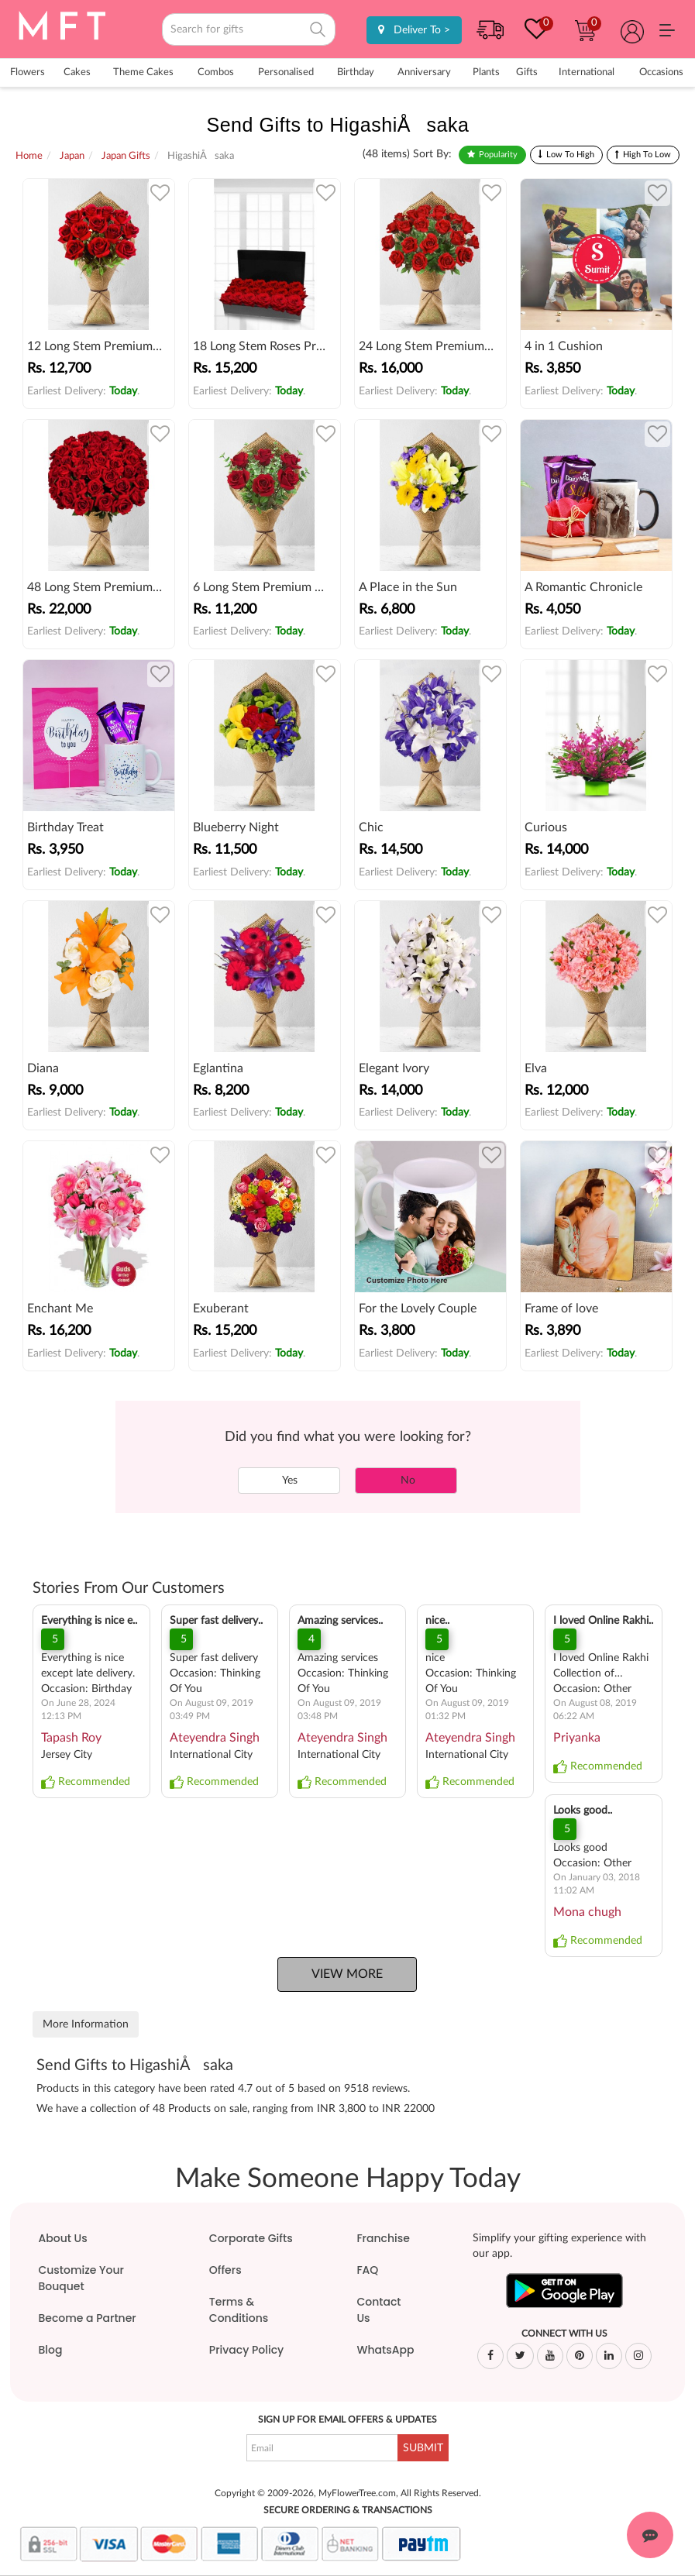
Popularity (498, 154)
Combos (216, 72)
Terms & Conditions (238, 2310)
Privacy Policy (246, 2350)
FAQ (367, 2270)
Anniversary (424, 72)
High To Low (647, 154)
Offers (225, 2270)
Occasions (661, 72)
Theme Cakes (143, 72)
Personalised (286, 72)
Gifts (527, 72)
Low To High (570, 154)
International (586, 72)
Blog (50, 2350)
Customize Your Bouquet (81, 2278)
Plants (486, 72)
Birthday (355, 72)
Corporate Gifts (251, 2238)
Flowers (27, 72)
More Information (86, 2024)
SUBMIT (423, 2448)
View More (347, 1974)
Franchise (382, 2238)
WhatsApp (385, 2350)
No (406, 1480)
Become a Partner (87, 2318)
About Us (62, 2238)
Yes (289, 1480)
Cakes (77, 72)
